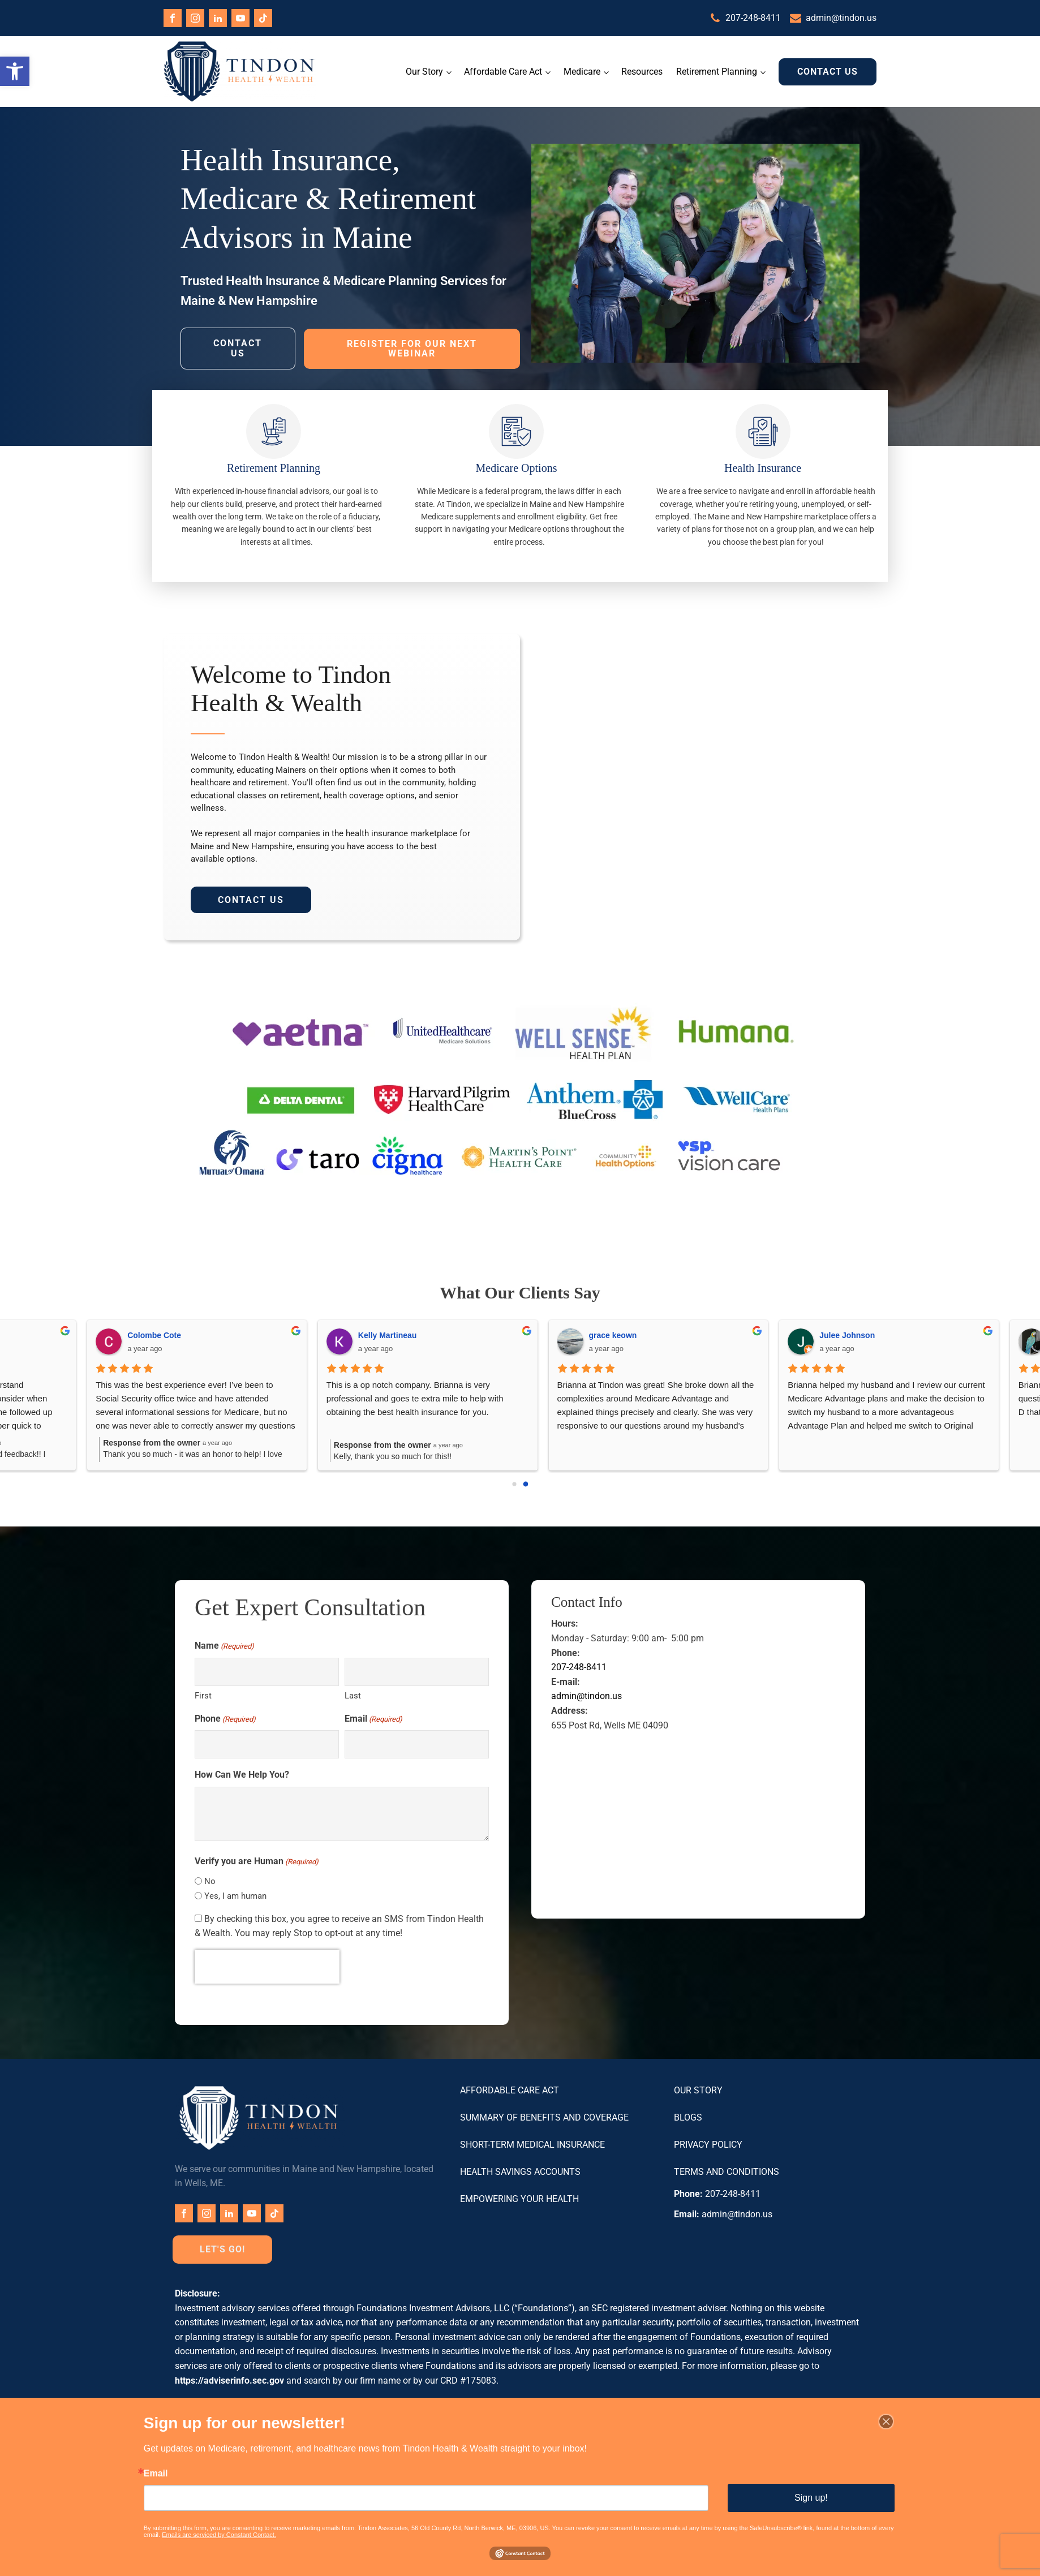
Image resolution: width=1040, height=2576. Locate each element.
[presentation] (267, 1965)
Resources (642, 71)
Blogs (688, 2115)
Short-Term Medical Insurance (532, 2143)
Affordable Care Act (503, 71)
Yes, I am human (235, 1894)
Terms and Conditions (726, 2170)
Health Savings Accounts (520, 2170)
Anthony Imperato (480, 1333)
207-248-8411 (753, 17)
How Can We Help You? (242, 1772)
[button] (14, 71)
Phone (225, 1717)
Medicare (582, 71)
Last (353, 1694)
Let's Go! (222, 2248)
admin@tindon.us (841, 17)
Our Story (424, 71)
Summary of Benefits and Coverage (544, 2115)
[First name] (267, 1670)
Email (373, 1717)
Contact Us (827, 71)
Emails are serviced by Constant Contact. (219, 2534)
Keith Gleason (703, 1333)
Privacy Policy (708, 2143)
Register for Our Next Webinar (412, 346)
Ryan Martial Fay (246, 1333)
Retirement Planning (716, 71)
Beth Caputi (930, 1333)
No (210, 1879)
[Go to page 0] (514, 1482)
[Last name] (417, 1670)
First (203, 1694)
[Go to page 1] (525, 1482)
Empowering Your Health (519, 2197)
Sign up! (811, 2497)
